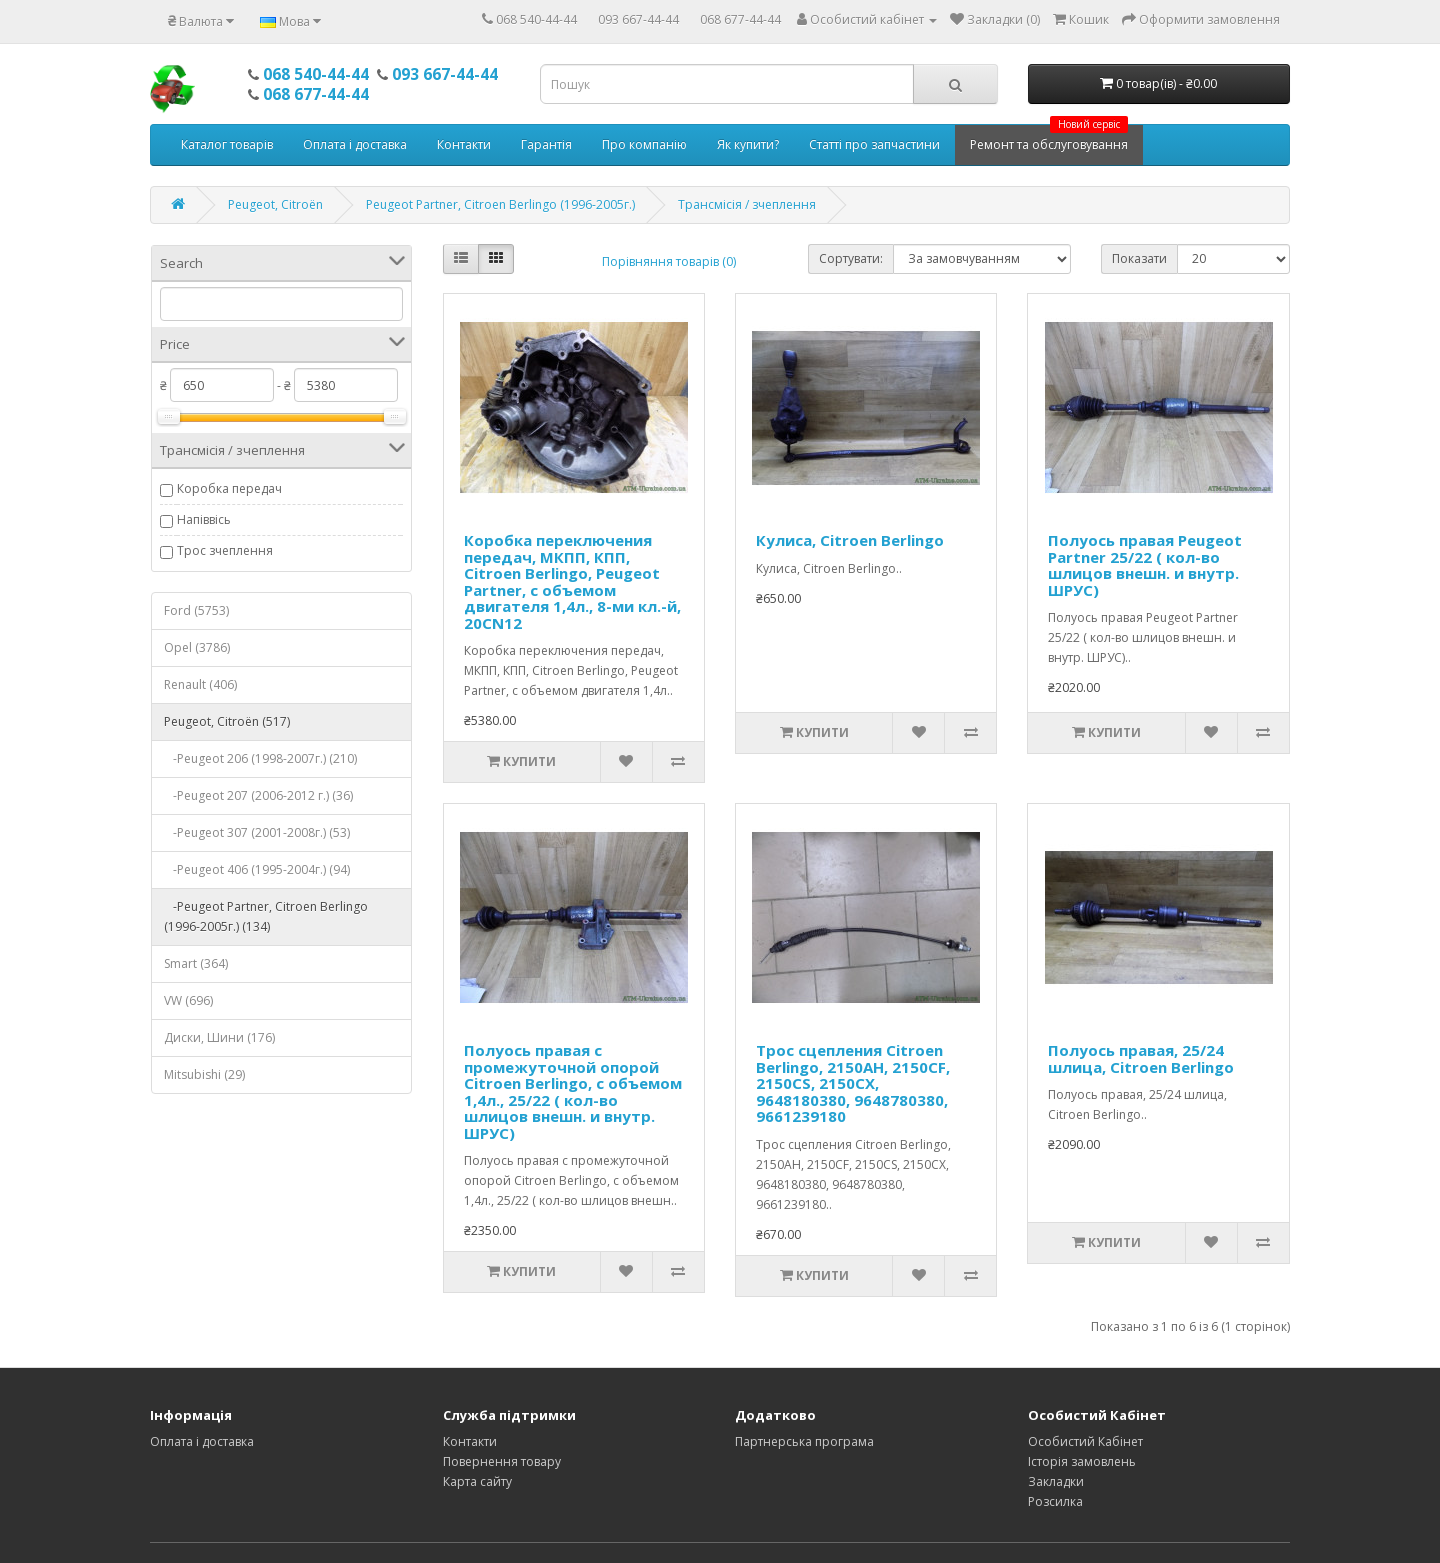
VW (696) (188, 1000)
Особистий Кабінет (1085, 1441)
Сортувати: (851, 258)
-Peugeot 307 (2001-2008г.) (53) (257, 832)
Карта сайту (477, 1481)
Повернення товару (502, 1461)
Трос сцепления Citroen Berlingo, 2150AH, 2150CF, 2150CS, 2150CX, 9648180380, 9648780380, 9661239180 (853, 1083)
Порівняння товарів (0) (669, 261)
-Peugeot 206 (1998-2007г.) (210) (260, 758)
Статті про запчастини (874, 144)
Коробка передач (229, 488)
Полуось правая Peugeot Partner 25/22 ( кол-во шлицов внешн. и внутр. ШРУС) (1145, 565)
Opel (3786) (197, 647)
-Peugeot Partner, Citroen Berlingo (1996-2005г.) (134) (266, 916)
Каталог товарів (227, 144)
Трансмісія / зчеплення (747, 204)
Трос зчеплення (225, 550)
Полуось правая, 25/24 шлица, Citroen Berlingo (1141, 1058)
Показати (1139, 258)
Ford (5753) (196, 610)
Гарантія (546, 144)
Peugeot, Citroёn (275, 204)
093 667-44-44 (638, 19)
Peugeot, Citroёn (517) (227, 721)
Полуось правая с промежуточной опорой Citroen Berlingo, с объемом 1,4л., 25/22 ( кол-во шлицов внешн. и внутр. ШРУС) (573, 1091)
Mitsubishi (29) (204, 1074)
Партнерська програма (804, 1441)
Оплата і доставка (355, 144)
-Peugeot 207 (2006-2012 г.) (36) (258, 795)
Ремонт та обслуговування (1049, 139)
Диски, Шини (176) (219, 1037)
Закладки (1056, 1481)
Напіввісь (204, 519)
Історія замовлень (1082, 1461)
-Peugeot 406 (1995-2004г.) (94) (257, 869)
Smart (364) (196, 963)
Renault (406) (200, 684)
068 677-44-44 (740, 19)
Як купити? (748, 144)
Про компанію (644, 144)
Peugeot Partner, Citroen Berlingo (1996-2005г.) (500, 204)
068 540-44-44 (536, 19)
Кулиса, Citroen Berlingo (850, 540)
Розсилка (1055, 1501)
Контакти (464, 144)
